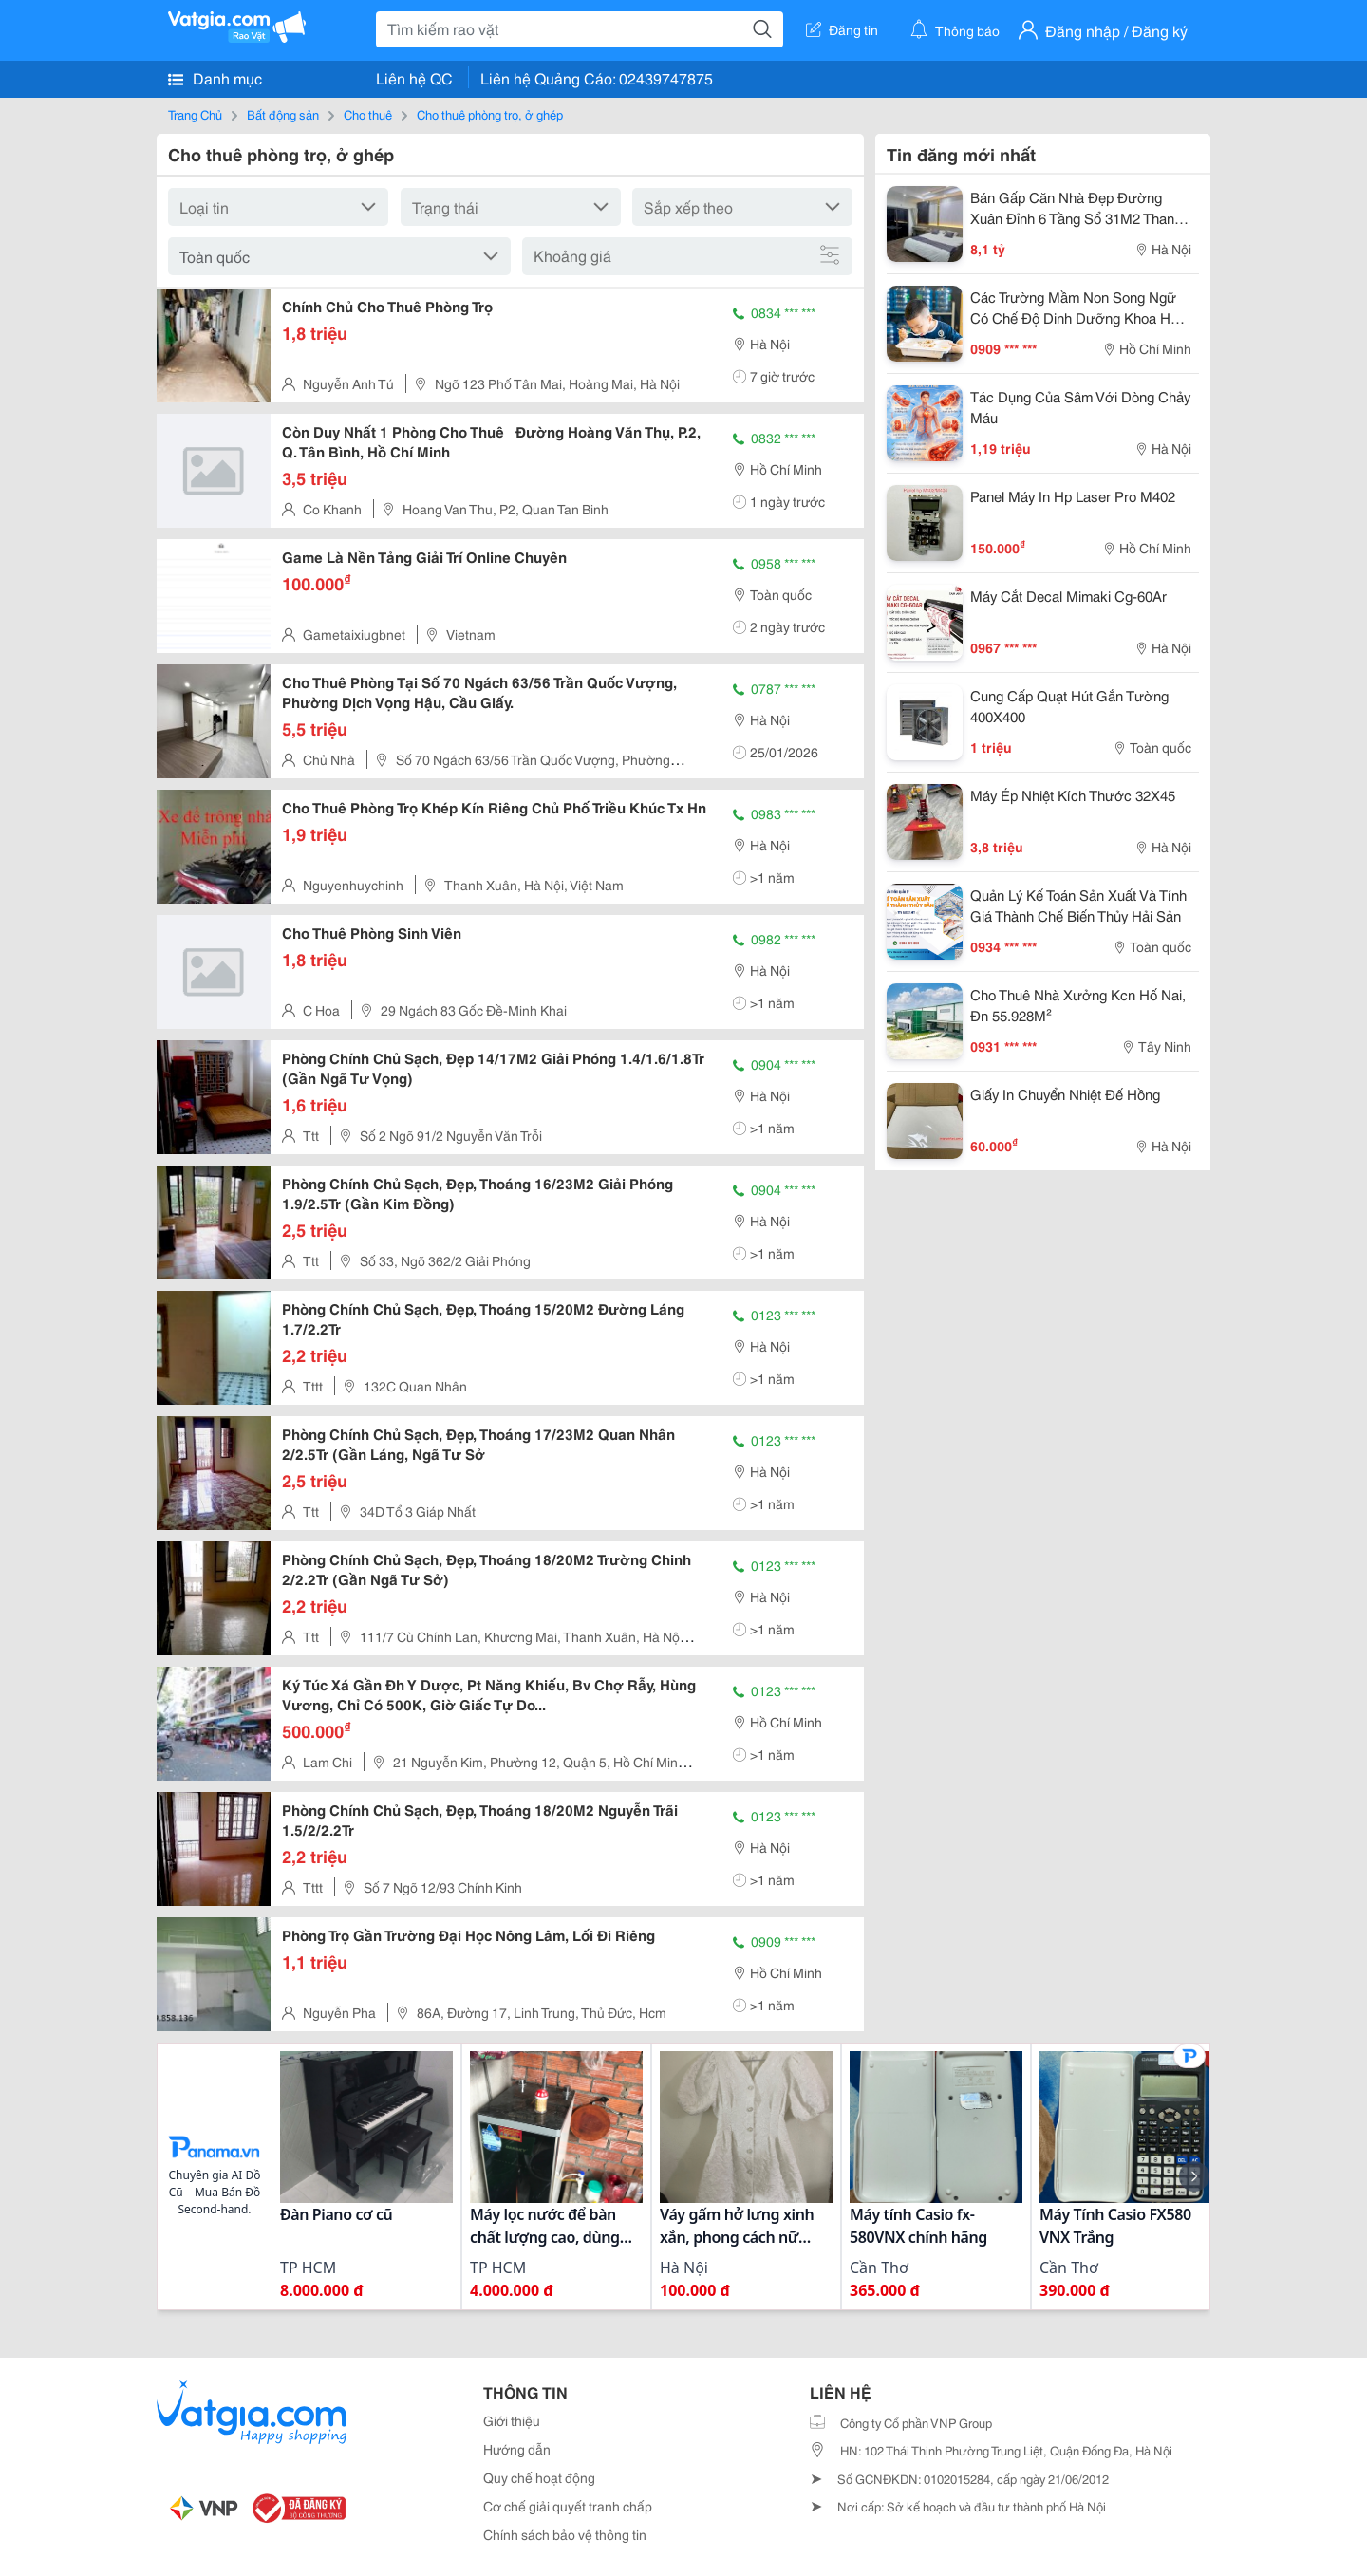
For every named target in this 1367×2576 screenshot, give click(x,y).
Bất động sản (283, 113)
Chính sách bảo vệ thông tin (564, 2534)
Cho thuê (368, 113)
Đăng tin (842, 29)
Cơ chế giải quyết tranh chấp (567, 2505)
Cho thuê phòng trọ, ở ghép (490, 113)
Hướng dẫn (517, 2448)
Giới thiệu (511, 2420)
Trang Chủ (195, 113)
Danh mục (215, 77)
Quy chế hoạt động (539, 2477)
